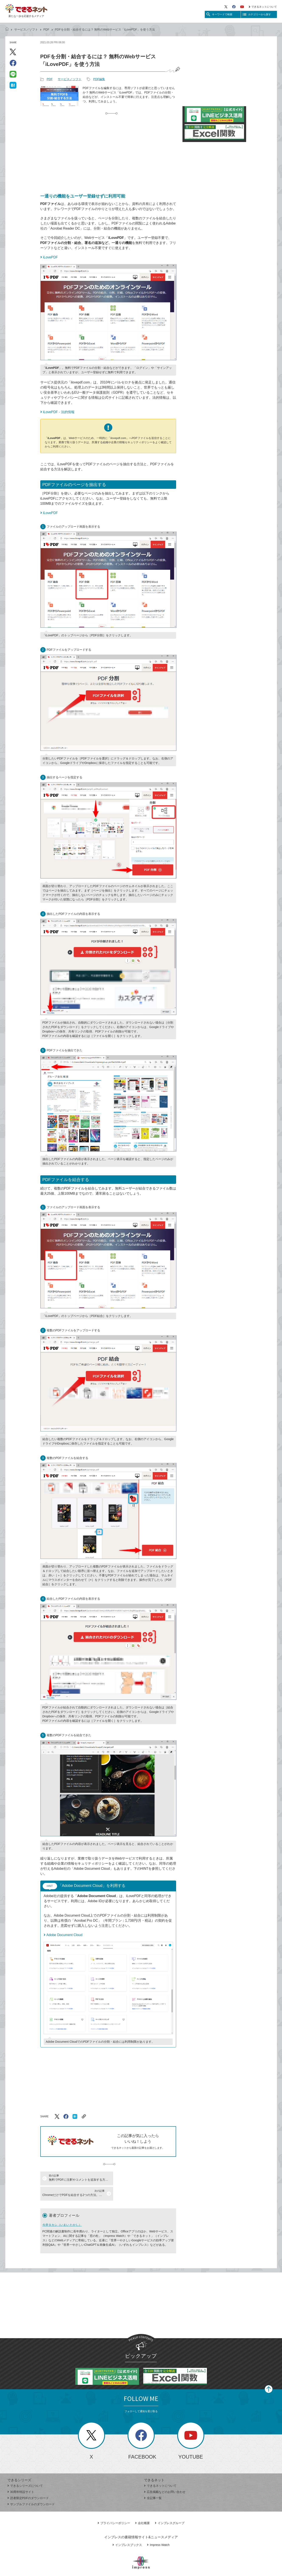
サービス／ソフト (26, 29)
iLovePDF (50, 257)
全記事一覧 (153, 2482)
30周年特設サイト (20, 2476)
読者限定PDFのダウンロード (28, 2482)
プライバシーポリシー (114, 2507)
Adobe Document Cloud (64, 1935)
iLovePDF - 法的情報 (58, 412)
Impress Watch (158, 2529)
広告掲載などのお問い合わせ (164, 2476)
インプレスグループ (169, 2507)
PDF (46, 29)
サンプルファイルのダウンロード (31, 2489)
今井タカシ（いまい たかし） (62, 2209)
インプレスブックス (127, 2529)
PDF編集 (99, 79)
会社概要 (142, 2507)
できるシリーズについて (25, 2470)
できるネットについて (263, 6)
